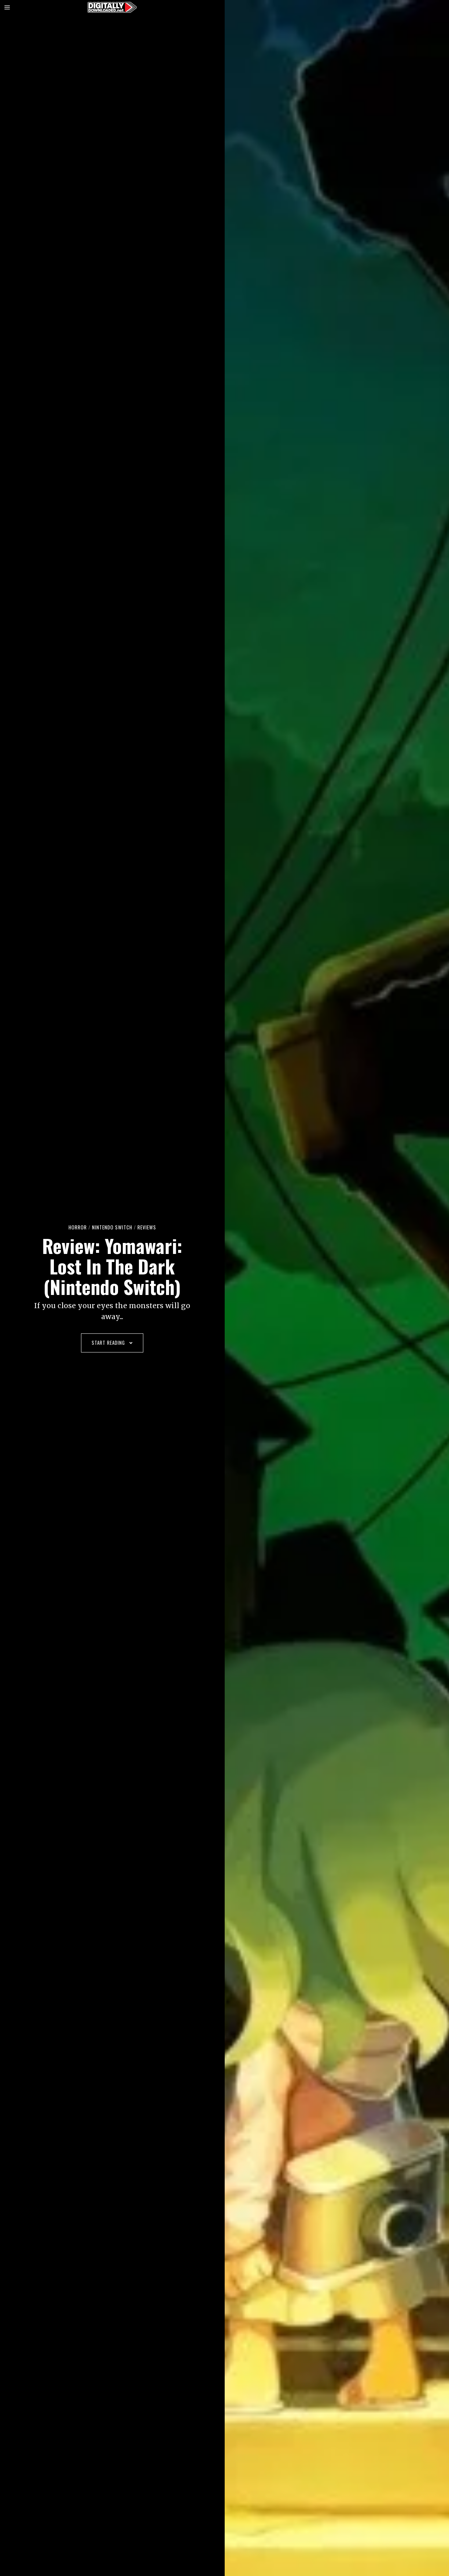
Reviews (146, 1227)
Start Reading (112, 1343)
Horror (78, 1227)
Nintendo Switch (112, 1227)
